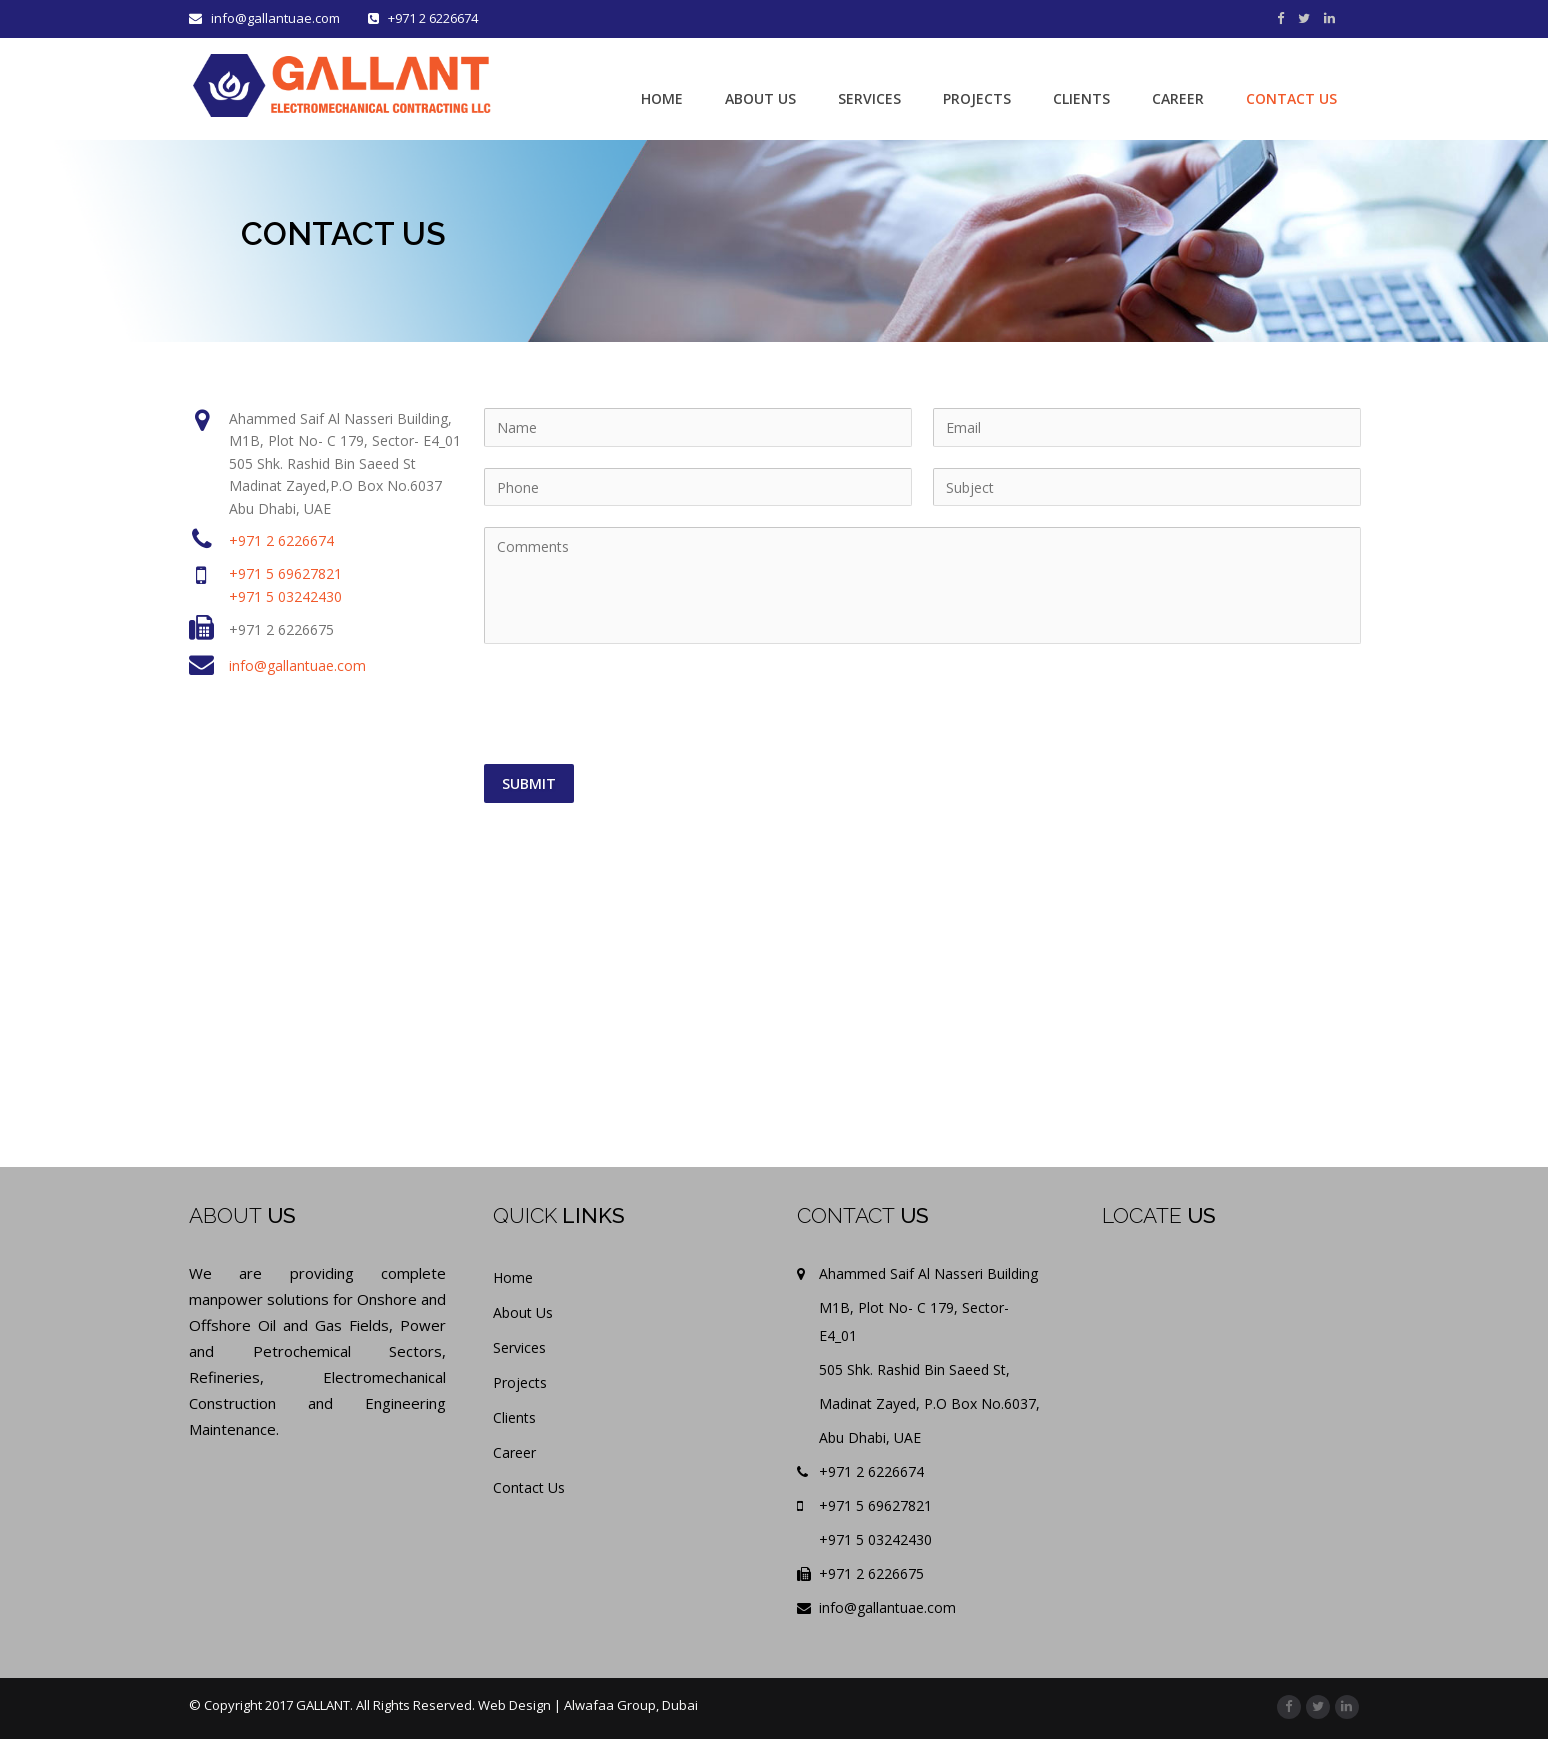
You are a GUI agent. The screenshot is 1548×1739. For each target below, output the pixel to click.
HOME (662, 98)
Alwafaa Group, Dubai (631, 1705)
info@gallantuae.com (266, 18)
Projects (520, 1382)
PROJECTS (977, 98)
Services (519, 1347)
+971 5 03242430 (285, 596)
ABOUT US (760, 98)
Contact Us (529, 1487)
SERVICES (869, 98)
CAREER (1178, 98)
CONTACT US (1291, 98)
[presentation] (637, 705)
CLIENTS (1081, 98)
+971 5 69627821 (285, 573)
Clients (514, 1417)
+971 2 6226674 (281, 540)
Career (514, 1452)
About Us (523, 1312)
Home (513, 1277)
